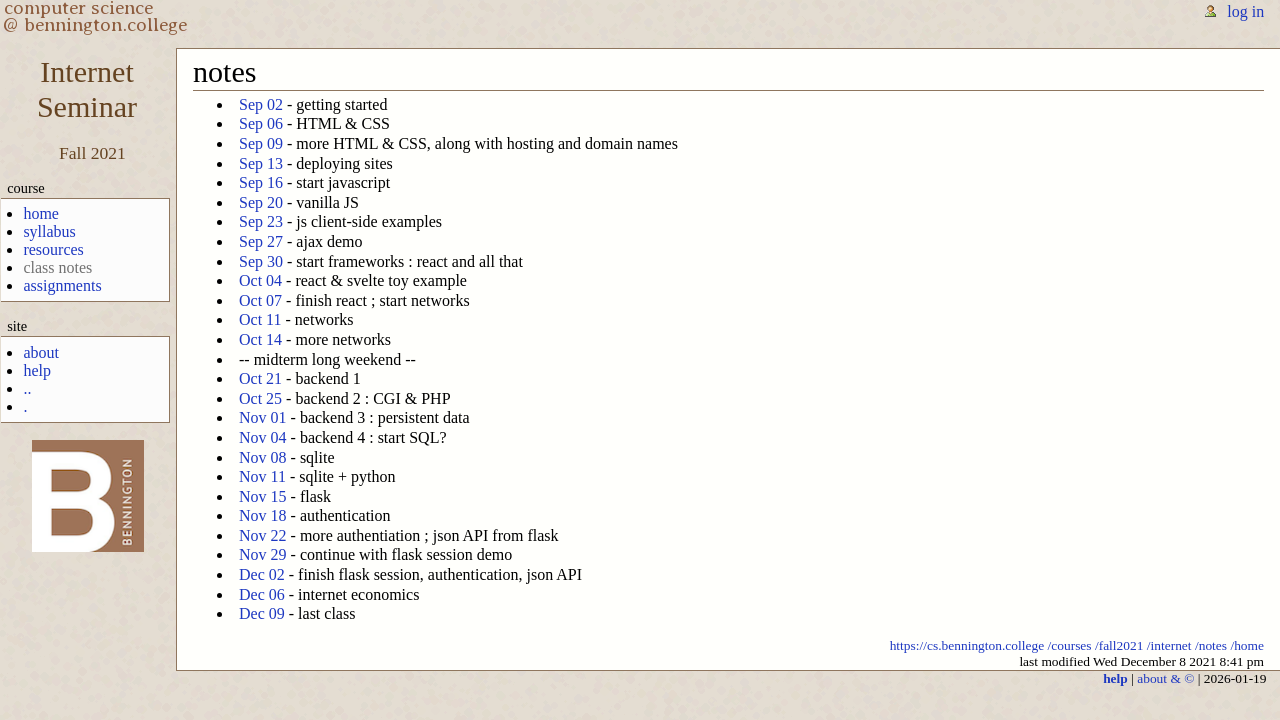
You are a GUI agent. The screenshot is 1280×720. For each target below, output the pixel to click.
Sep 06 (261, 123)
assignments (62, 285)
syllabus (49, 231)
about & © (1165, 678)
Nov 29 (263, 554)
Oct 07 (260, 300)
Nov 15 (263, 496)
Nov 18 (263, 515)
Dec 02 (262, 574)
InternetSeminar (87, 89)
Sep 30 (261, 261)
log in (1245, 11)
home (41, 213)
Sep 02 (261, 104)
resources (53, 249)
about (41, 352)
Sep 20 (261, 202)
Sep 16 (261, 182)
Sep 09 (261, 143)
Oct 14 (260, 339)
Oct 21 (260, 378)
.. (27, 388)
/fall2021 (1119, 645)
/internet (1169, 645)
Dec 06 (262, 594)
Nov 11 (262, 476)
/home (1247, 645)
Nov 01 (263, 417)
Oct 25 (260, 398)
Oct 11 (260, 319)
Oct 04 (260, 280)
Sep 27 (261, 241)
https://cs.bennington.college (967, 645)
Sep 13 (261, 163)
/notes (1211, 645)
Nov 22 (263, 535)
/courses (1070, 645)
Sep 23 (261, 221)
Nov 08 (263, 457)
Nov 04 (263, 437)
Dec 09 (262, 613)
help (37, 370)
